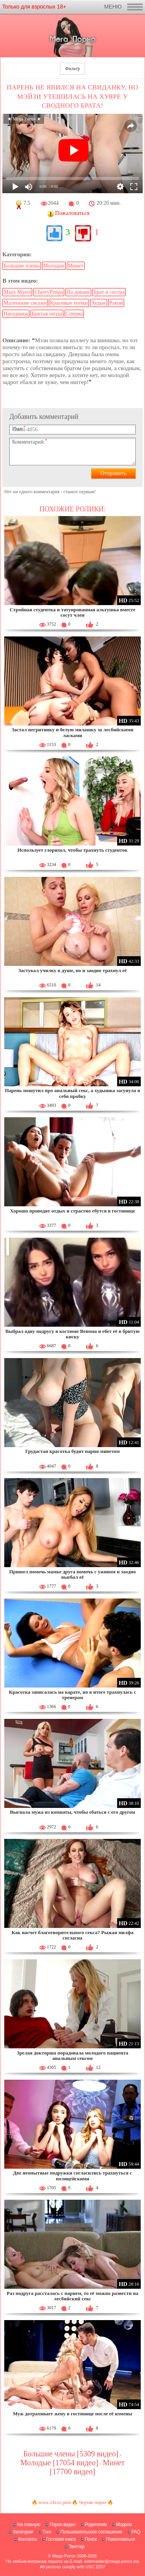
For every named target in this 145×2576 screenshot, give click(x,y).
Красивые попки (69, 303)
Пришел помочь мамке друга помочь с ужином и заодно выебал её (72, 1574)
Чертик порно (92, 2502)
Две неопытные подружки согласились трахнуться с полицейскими (72, 2175)
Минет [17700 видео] (87, 2467)
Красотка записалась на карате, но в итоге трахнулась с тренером (72, 1694)
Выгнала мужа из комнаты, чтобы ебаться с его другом (72, 1812)
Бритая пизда (47, 314)
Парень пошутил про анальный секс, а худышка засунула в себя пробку (72, 1093)
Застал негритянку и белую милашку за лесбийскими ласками (72, 732)
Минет (76, 266)
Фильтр (72, 68)
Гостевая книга (60, 2539)
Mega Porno (63, 2556)
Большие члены (21, 266)
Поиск (91, 2539)
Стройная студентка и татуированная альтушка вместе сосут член (72, 612)
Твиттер (77, 2546)
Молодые (54, 266)
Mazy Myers (17, 292)
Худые (98, 303)
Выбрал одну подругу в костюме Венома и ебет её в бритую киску (72, 1333)
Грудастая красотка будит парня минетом (72, 1451)
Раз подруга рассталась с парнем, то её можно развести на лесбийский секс (72, 2296)
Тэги (47, 2532)
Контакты (27, 2539)
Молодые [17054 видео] (59, 2462)
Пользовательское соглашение (91, 2532)
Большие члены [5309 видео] (70, 2453)
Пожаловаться (120, 2539)
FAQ (135, 2532)
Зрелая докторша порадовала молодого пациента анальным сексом (72, 2055)
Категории (23, 2532)
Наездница (15, 314)
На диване (78, 292)
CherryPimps (48, 292)
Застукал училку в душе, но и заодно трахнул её (72, 970)
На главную (28, 2524)
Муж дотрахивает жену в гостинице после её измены (72, 2414)
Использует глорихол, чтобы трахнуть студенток (72, 850)
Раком (116, 303)
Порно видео (62, 2524)
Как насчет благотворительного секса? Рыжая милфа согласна (72, 1935)
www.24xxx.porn (55, 2502)
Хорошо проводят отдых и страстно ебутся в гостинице (72, 1211)
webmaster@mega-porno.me (111, 2561)
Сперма (74, 314)
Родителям (95, 2524)
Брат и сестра (109, 292)
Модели (124, 2524)
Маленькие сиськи (24, 303)
